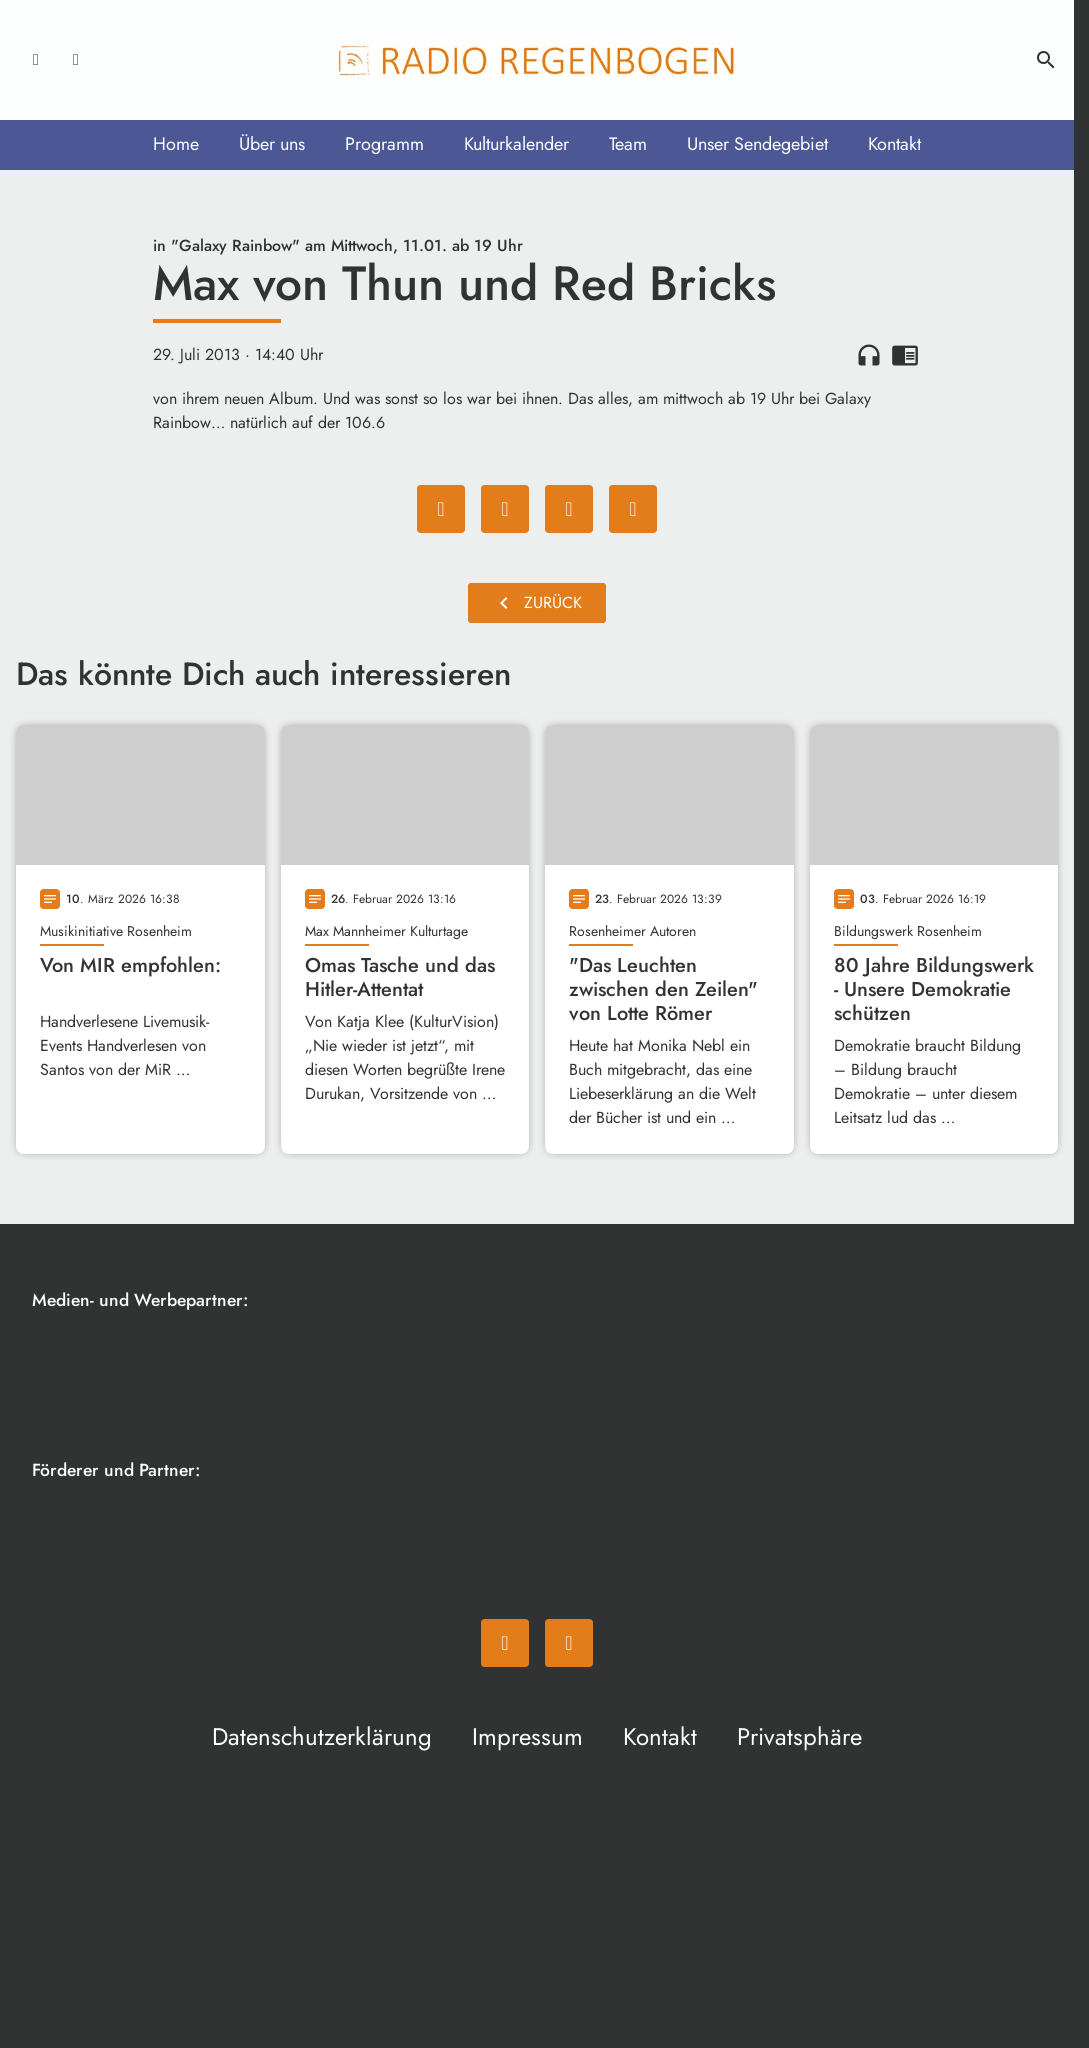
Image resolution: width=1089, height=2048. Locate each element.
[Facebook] (36, 60)
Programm (384, 144)
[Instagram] (76, 60)
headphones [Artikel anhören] (869, 355)
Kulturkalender (516, 144)
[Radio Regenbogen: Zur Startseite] (537, 60)
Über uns (272, 144)
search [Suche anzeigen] (1046, 60)
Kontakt (894, 144)
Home (176, 144)
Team (628, 144)
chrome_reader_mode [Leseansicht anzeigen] (905, 355)
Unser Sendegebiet (757, 144)
